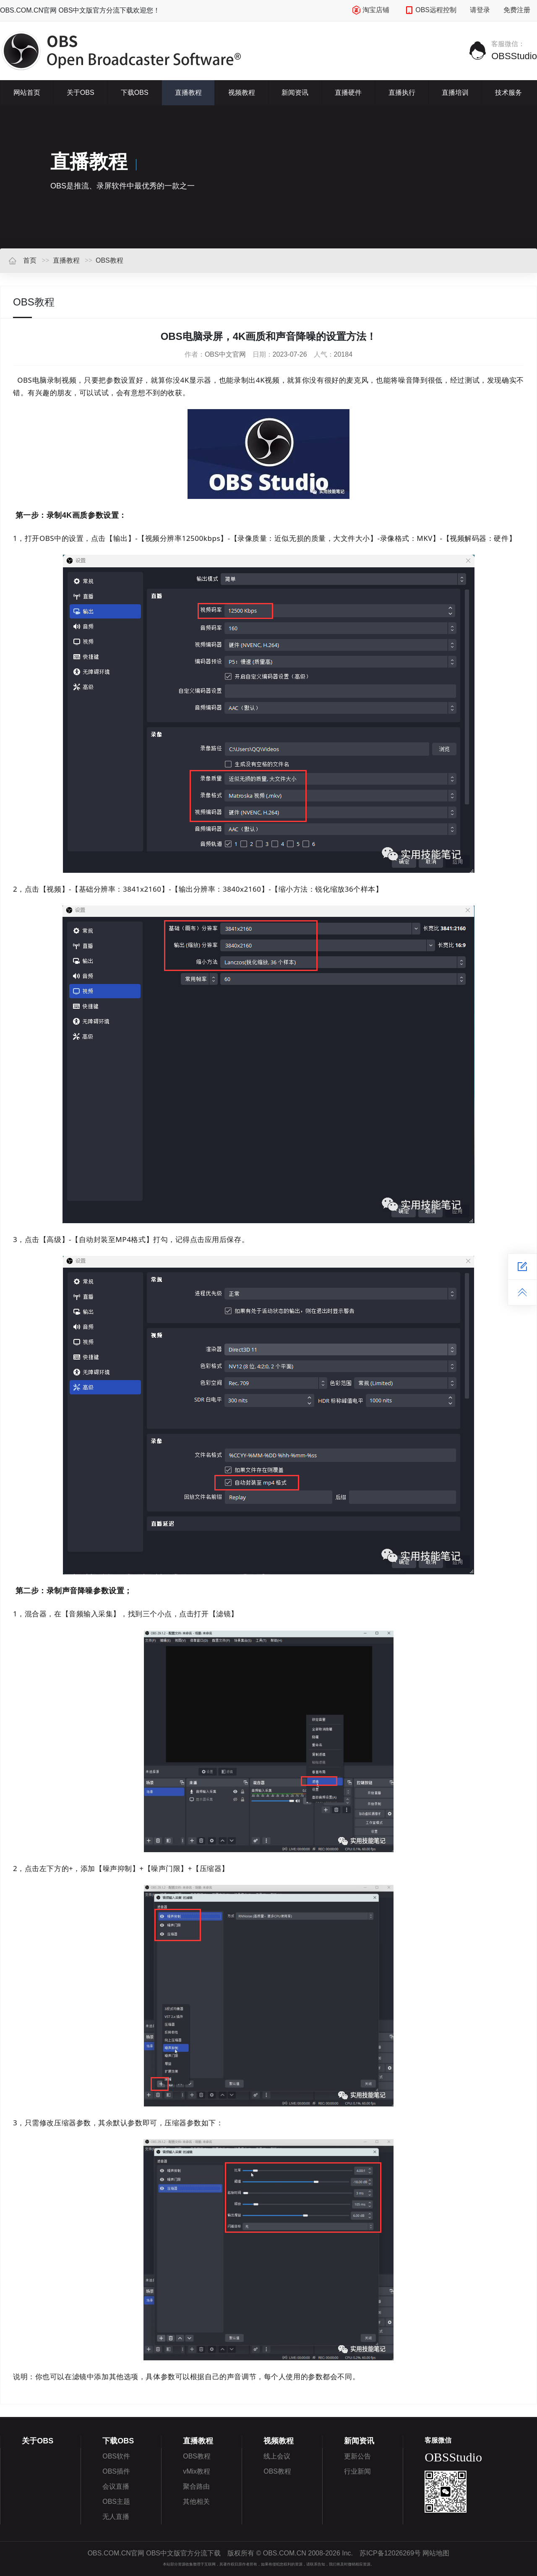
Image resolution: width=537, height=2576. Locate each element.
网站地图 (435, 2553)
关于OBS (80, 92)
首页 (22, 260)
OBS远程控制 (430, 10)
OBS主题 (116, 2501)
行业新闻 (357, 2471)
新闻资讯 (295, 92)
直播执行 (401, 92)
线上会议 (276, 2456)
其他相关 (196, 2501)
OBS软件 (116, 2456)
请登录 (480, 9)
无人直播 (115, 2516)
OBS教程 (109, 260)
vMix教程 (196, 2471)
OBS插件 (116, 2471)
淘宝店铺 (370, 10)
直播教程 (188, 92)
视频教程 (241, 92)
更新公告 (357, 2456)
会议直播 (115, 2486)
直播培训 (455, 92)
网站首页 (26, 92)
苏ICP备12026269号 (390, 2553)
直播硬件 (348, 92)
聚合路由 (196, 2486)
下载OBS (135, 92)
